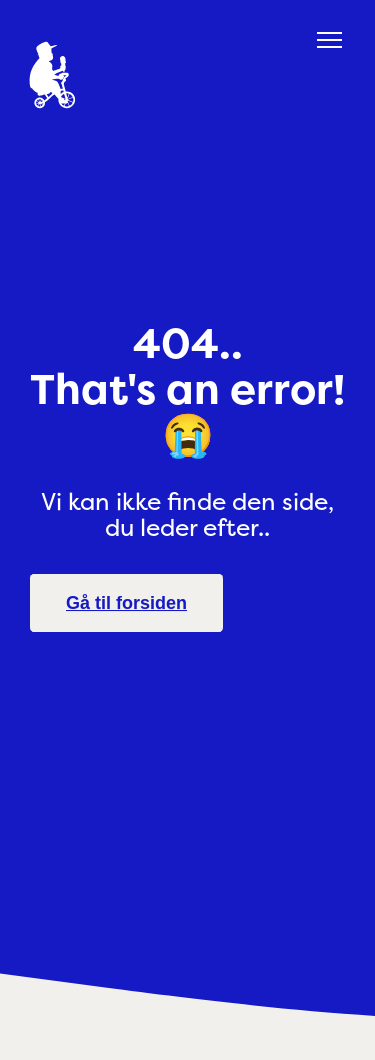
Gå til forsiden (126, 603)
